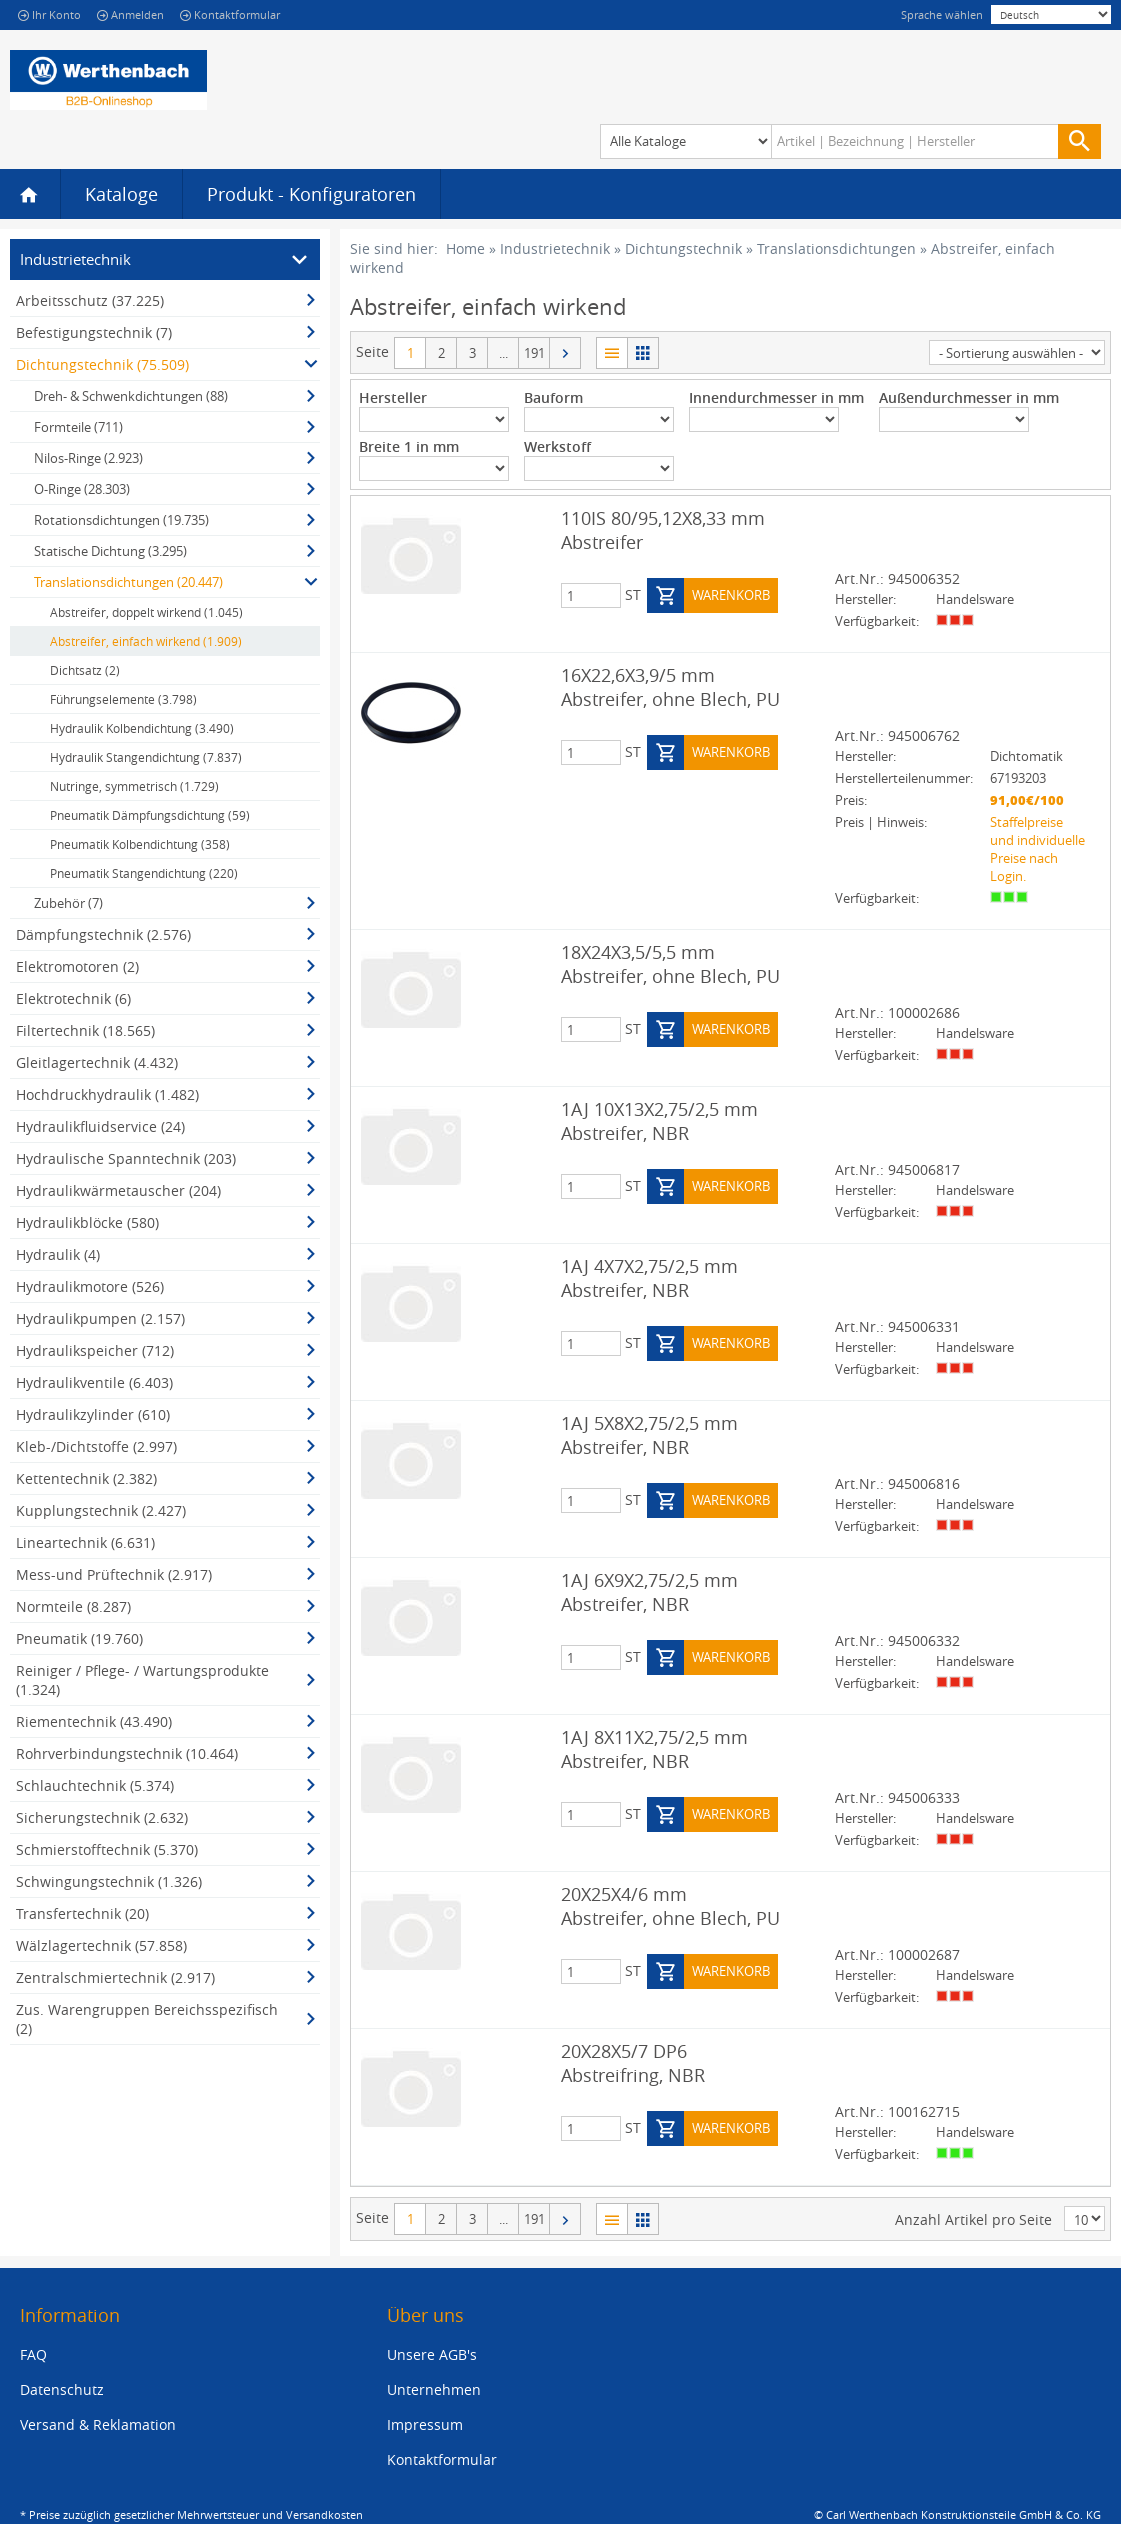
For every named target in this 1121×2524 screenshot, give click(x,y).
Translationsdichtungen (836, 248)
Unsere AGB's (432, 2354)
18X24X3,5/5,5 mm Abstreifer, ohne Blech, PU (670, 964)
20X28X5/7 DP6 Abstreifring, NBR (633, 2063)
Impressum (425, 2424)
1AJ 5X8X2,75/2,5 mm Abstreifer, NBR (649, 1435)
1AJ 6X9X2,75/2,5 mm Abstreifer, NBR (649, 1592)
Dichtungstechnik (683, 248)
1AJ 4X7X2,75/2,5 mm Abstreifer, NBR (649, 1278)
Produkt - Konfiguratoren (311, 194)
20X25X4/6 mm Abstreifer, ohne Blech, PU (670, 1906)
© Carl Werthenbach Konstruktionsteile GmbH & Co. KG (957, 2514)
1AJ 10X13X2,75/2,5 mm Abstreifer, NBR (659, 1121)
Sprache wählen (942, 14)
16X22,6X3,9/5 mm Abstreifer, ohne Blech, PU (670, 687)
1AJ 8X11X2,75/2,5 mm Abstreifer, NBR (654, 1749)
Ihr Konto (49, 14)
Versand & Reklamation (98, 2424)
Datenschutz (62, 2389)
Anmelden (130, 14)
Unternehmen (434, 2389)
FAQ (33, 2354)
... (503, 353)
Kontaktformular (230, 14)
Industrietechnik (555, 248)
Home (465, 248)
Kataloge (121, 194)
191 (534, 353)
